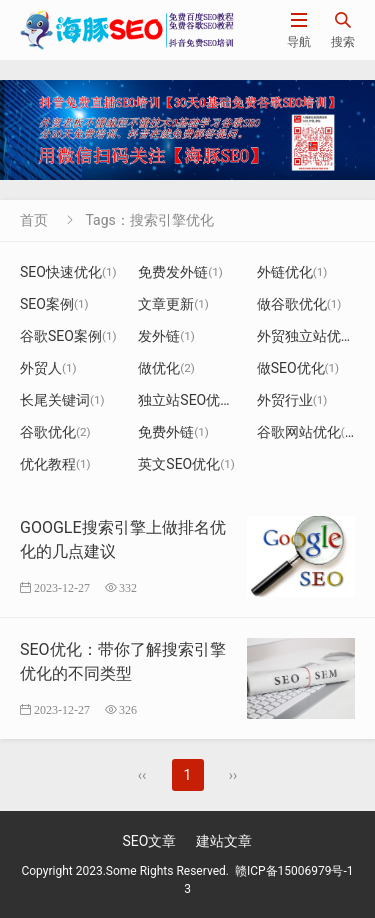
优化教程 (55, 464)
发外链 (166, 336)
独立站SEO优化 (193, 400)
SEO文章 (150, 841)
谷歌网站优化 (306, 432)
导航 (299, 29)
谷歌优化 (55, 432)
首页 (34, 220)
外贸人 (48, 368)
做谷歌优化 (299, 304)
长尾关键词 (62, 400)
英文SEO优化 (186, 464)
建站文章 (224, 841)
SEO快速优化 (68, 272)
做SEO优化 (298, 368)
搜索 (343, 29)
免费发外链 (180, 272)
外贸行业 (292, 400)
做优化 (166, 368)
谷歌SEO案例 (68, 336)
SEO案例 (54, 304)
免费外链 (173, 432)
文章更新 (173, 304)
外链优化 (292, 272)
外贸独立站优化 (313, 336)
